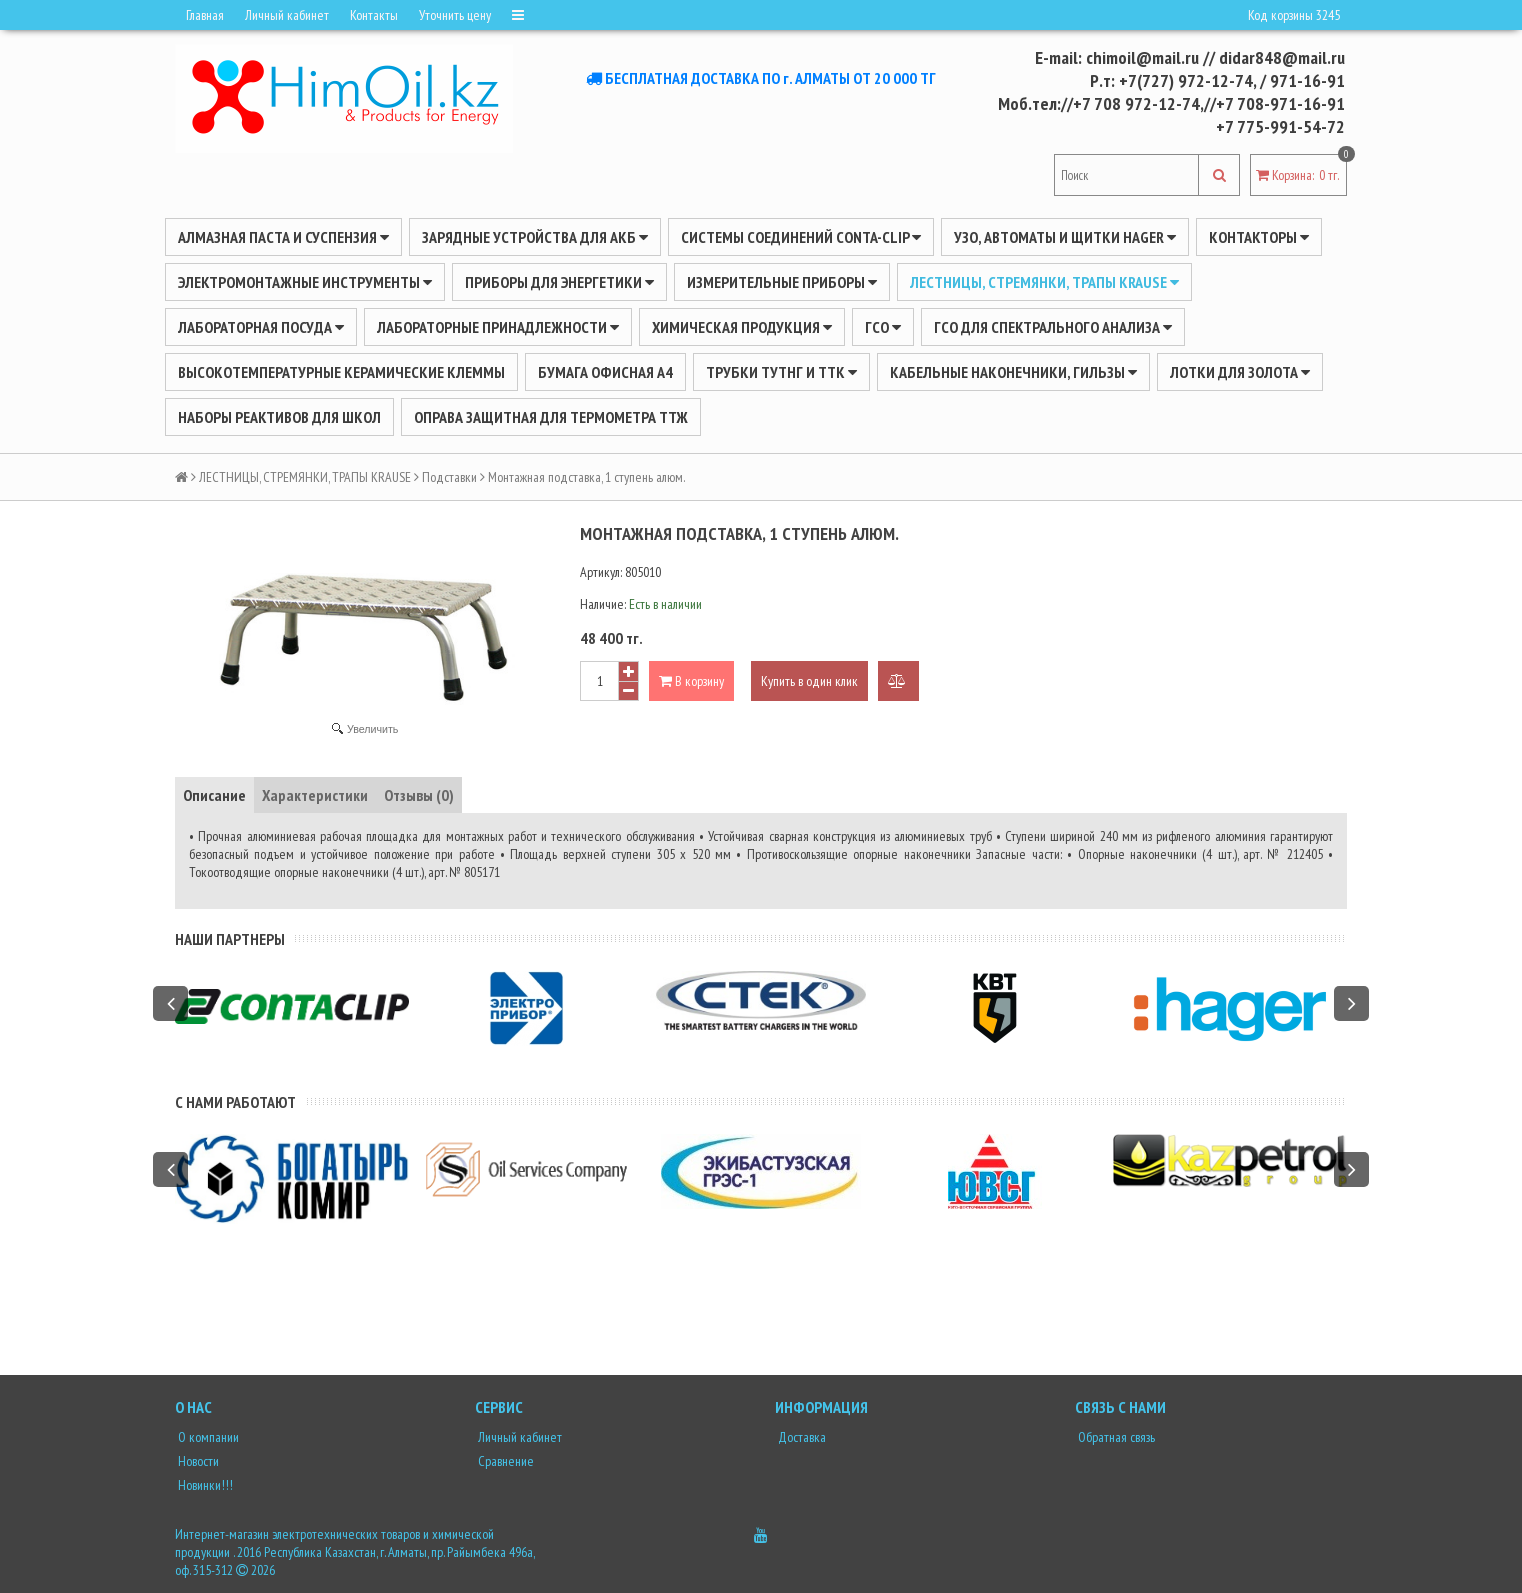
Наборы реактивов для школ (279, 417)
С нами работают (235, 1102)
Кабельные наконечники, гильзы (1013, 372)
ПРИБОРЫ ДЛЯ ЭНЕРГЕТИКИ (559, 282)
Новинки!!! (204, 1485)
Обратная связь (1115, 1437)
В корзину (691, 681)
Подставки (449, 477)
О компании (207, 1437)
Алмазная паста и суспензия (283, 237)
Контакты (374, 15)
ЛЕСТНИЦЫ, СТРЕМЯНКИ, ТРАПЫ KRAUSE (1044, 282)
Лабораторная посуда (261, 327)
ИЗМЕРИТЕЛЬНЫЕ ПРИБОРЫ (782, 282)
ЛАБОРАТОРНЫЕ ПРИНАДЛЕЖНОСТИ (498, 327)
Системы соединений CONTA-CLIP (801, 237)
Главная (205, 15)
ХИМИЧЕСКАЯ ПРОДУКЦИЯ (742, 327)
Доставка (800, 1437)
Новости (197, 1461)
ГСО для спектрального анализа (1053, 327)
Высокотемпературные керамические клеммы (341, 372)
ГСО (883, 327)
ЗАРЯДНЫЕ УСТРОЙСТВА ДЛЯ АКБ (535, 237)
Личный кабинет (287, 15)
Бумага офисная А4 (605, 372)
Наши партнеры (230, 939)
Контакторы (1259, 237)
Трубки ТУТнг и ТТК (781, 372)
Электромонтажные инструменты (305, 282)
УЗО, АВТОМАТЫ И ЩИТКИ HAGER (1065, 237)
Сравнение (504, 1461)
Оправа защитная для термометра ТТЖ (551, 417)
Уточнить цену (455, 15)
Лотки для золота (1240, 372)
